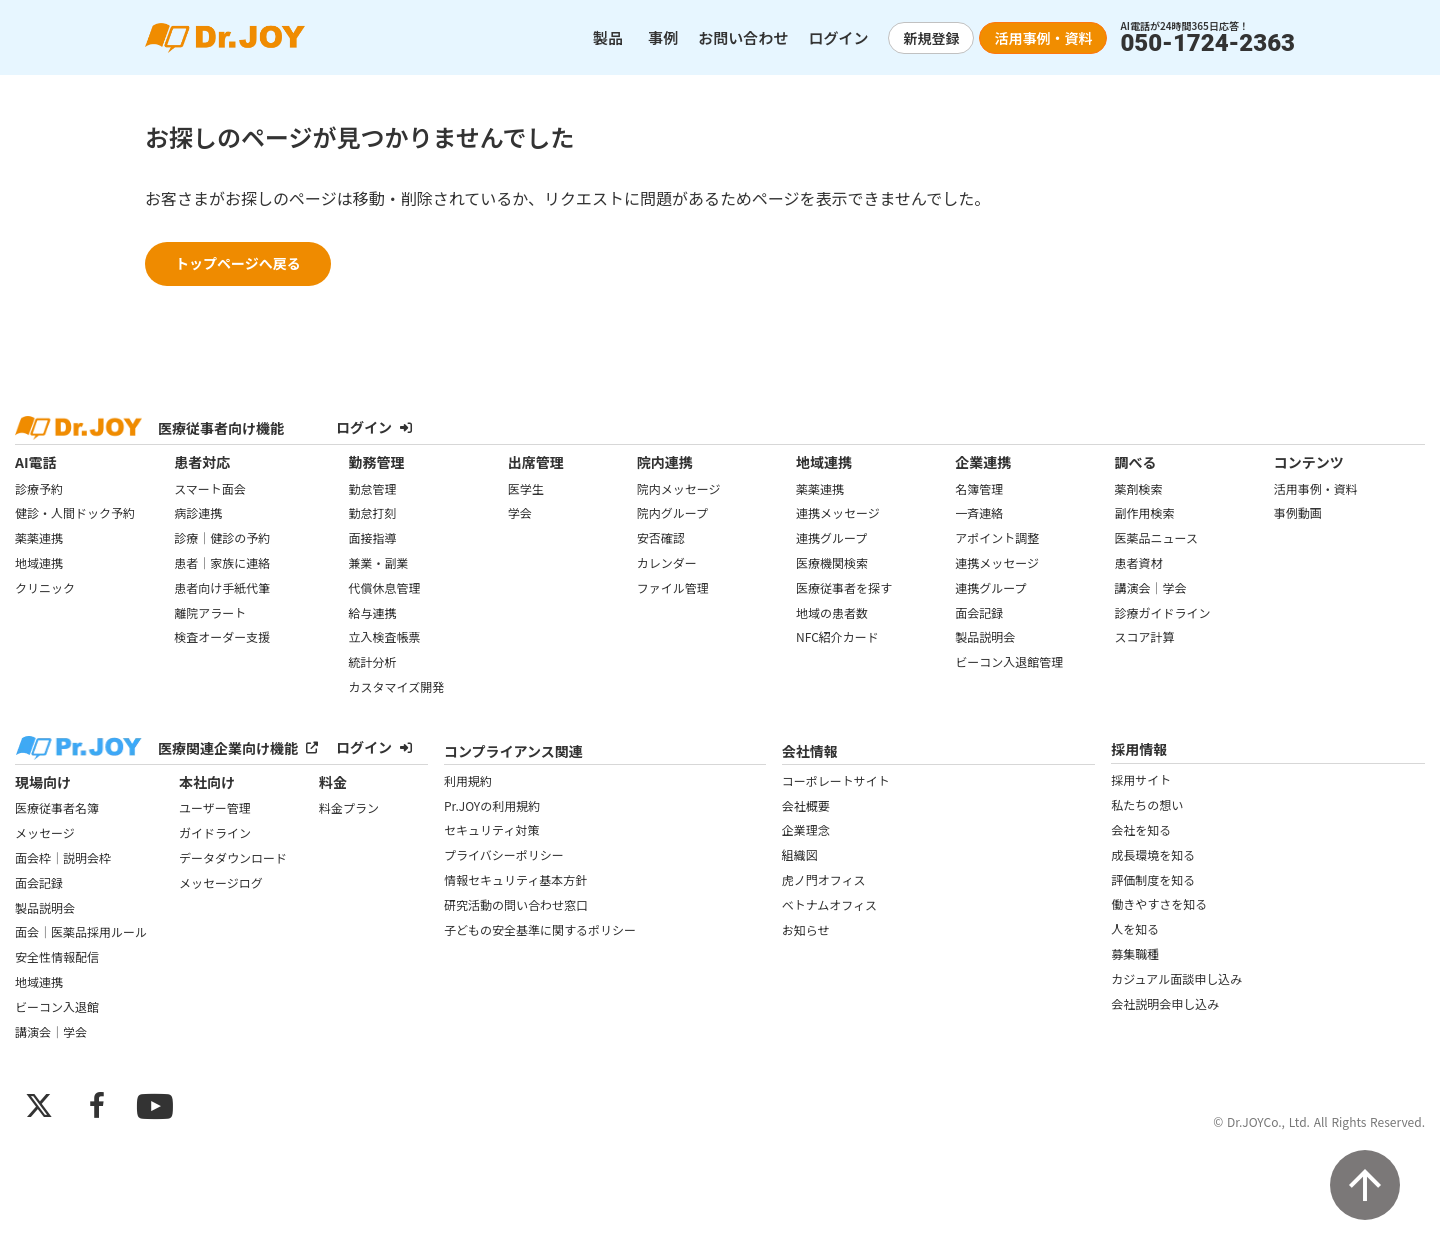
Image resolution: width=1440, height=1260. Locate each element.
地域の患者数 (832, 613)
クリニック (45, 588)
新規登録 (931, 38)
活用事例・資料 (1043, 38)
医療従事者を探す (844, 588)
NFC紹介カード (837, 637)
